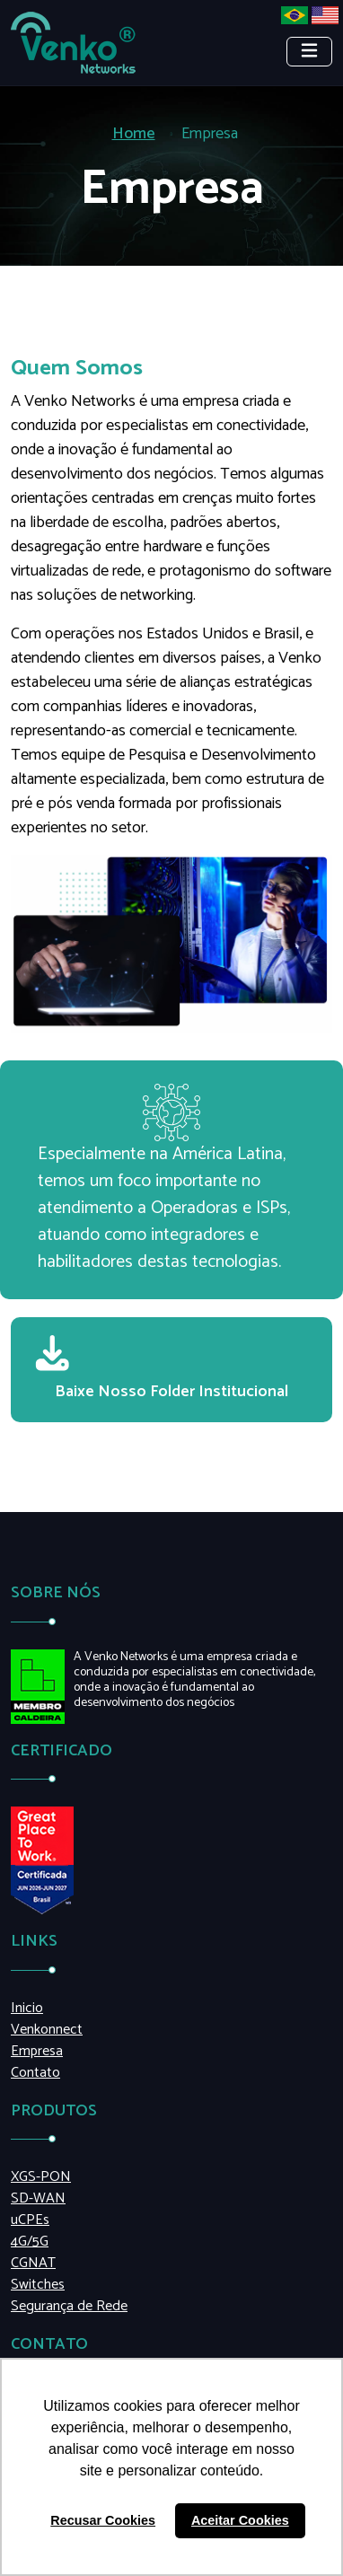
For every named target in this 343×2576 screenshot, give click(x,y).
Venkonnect (47, 2030)
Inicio (27, 2008)
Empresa (37, 2051)
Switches (38, 2285)
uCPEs (30, 2220)
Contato (35, 2073)
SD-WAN (38, 2199)
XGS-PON (41, 2177)
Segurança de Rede (69, 2306)
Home (133, 133)
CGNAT (33, 2263)
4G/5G (29, 2242)
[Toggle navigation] (309, 51)
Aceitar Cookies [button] (240, 2520)
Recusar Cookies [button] (102, 2520)
